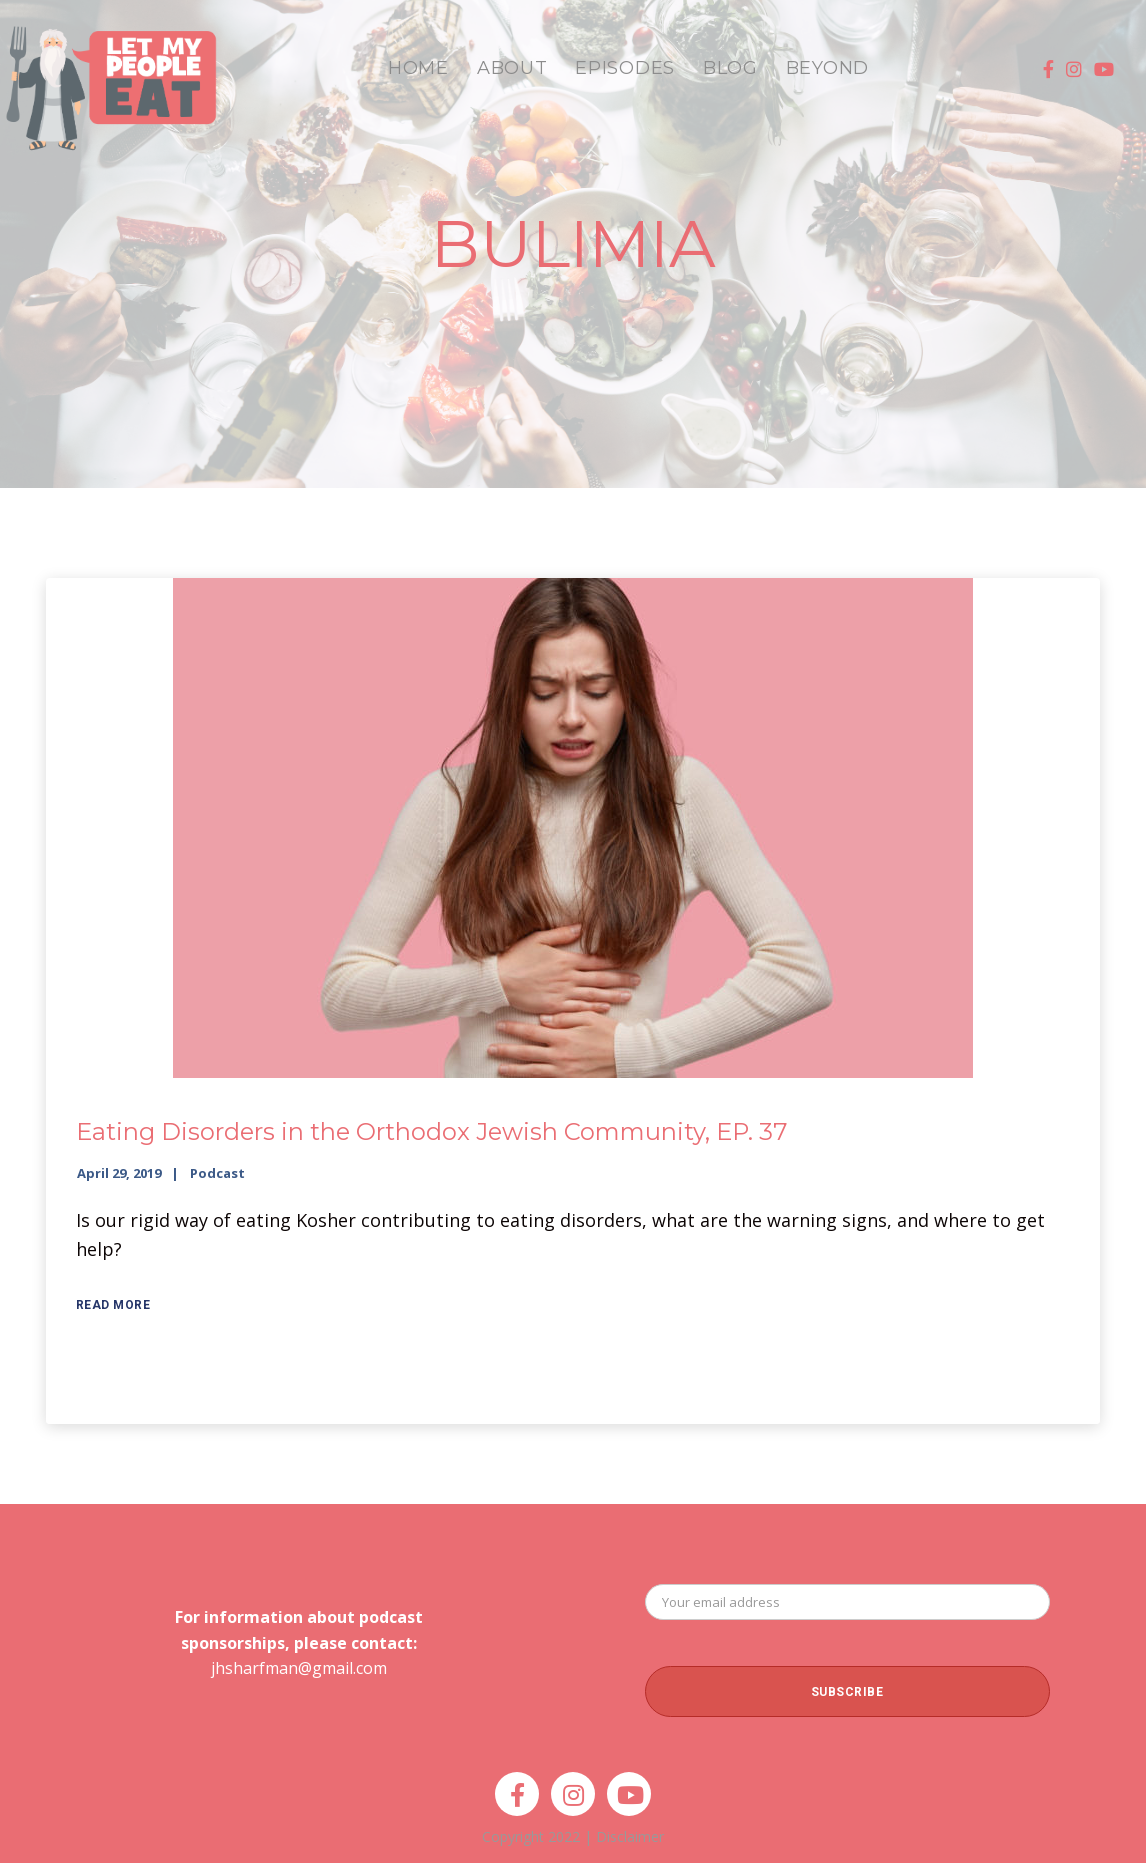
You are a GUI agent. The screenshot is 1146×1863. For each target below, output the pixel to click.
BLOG (730, 68)
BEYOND (827, 68)
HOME (418, 68)
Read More (113, 1305)
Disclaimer (630, 1836)
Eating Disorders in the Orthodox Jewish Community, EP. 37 (432, 1131)
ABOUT (512, 68)
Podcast (217, 1173)
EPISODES (625, 68)
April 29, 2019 (119, 1173)
